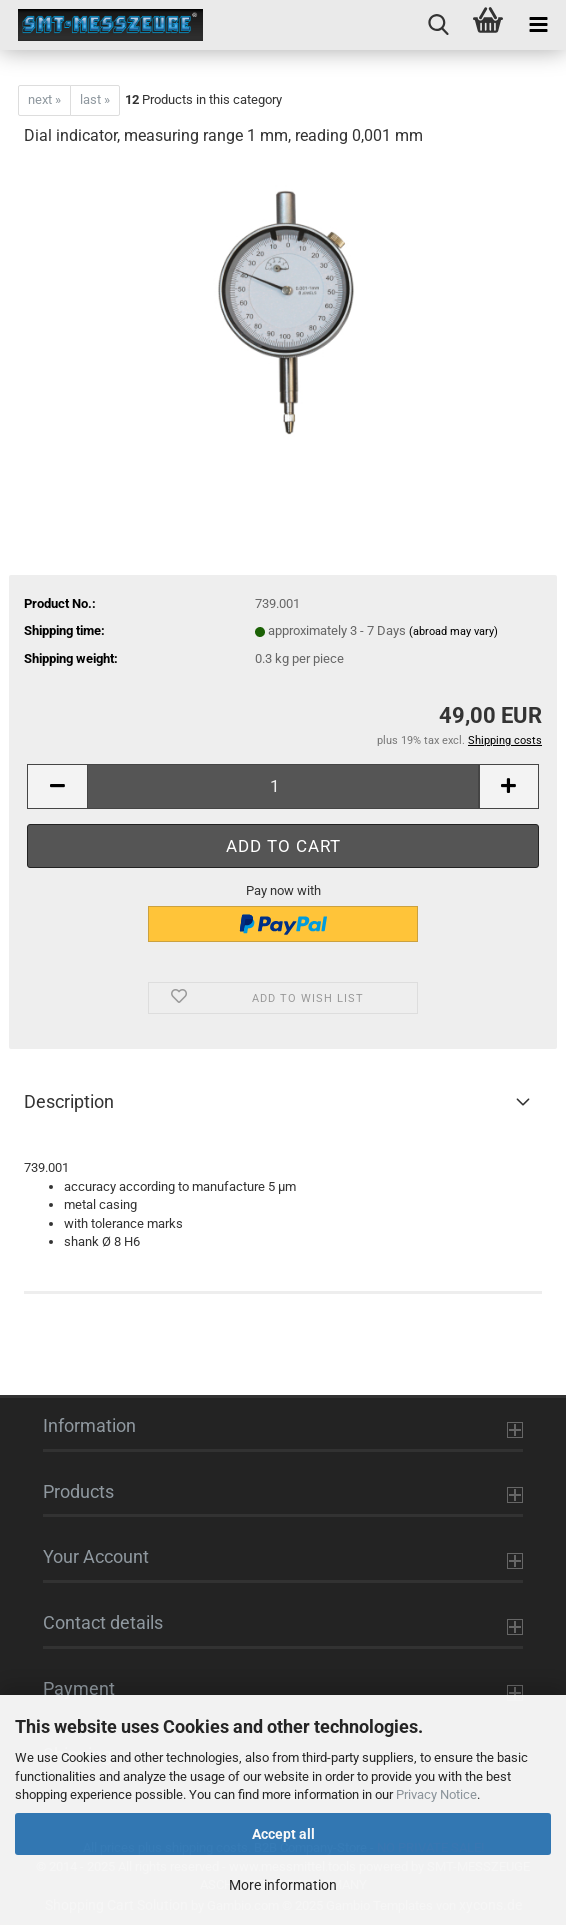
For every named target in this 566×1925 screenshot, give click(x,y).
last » (95, 99)
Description (69, 1101)
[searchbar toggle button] (438, 25)
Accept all (283, 1834)
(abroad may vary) (453, 631)
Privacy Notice (436, 1794)
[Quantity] (283, 786)
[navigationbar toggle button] (538, 25)
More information (283, 1885)
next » (44, 99)
